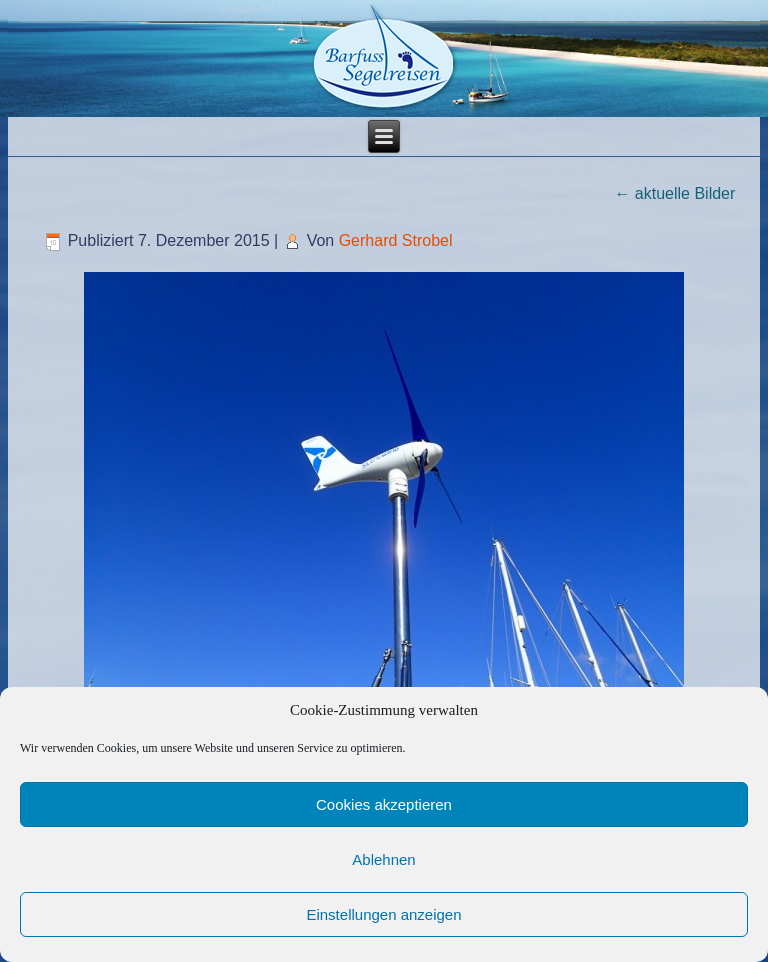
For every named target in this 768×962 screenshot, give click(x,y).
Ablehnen (383, 859)
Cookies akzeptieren (384, 804)
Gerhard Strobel (396, 240)
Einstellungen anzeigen (383, 914)
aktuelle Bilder (674, 193)
